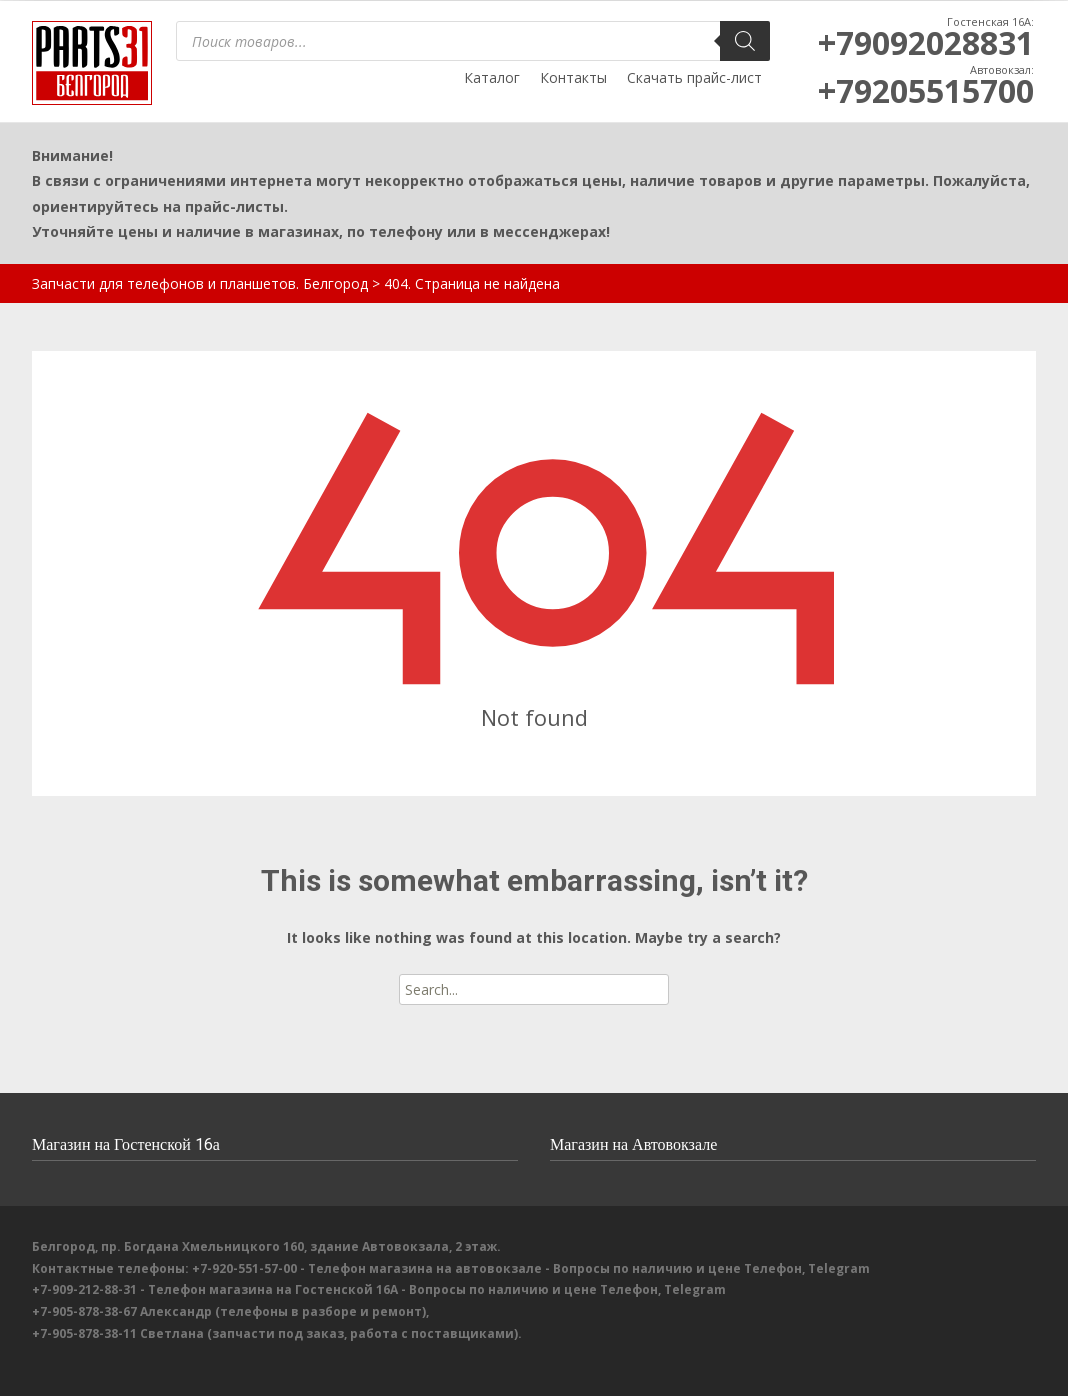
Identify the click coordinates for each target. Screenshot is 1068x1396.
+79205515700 (926, 90)
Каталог (492, 77)
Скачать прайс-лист (694, 77)
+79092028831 (926, 42)
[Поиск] (745, 41)
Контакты (573, 77)
